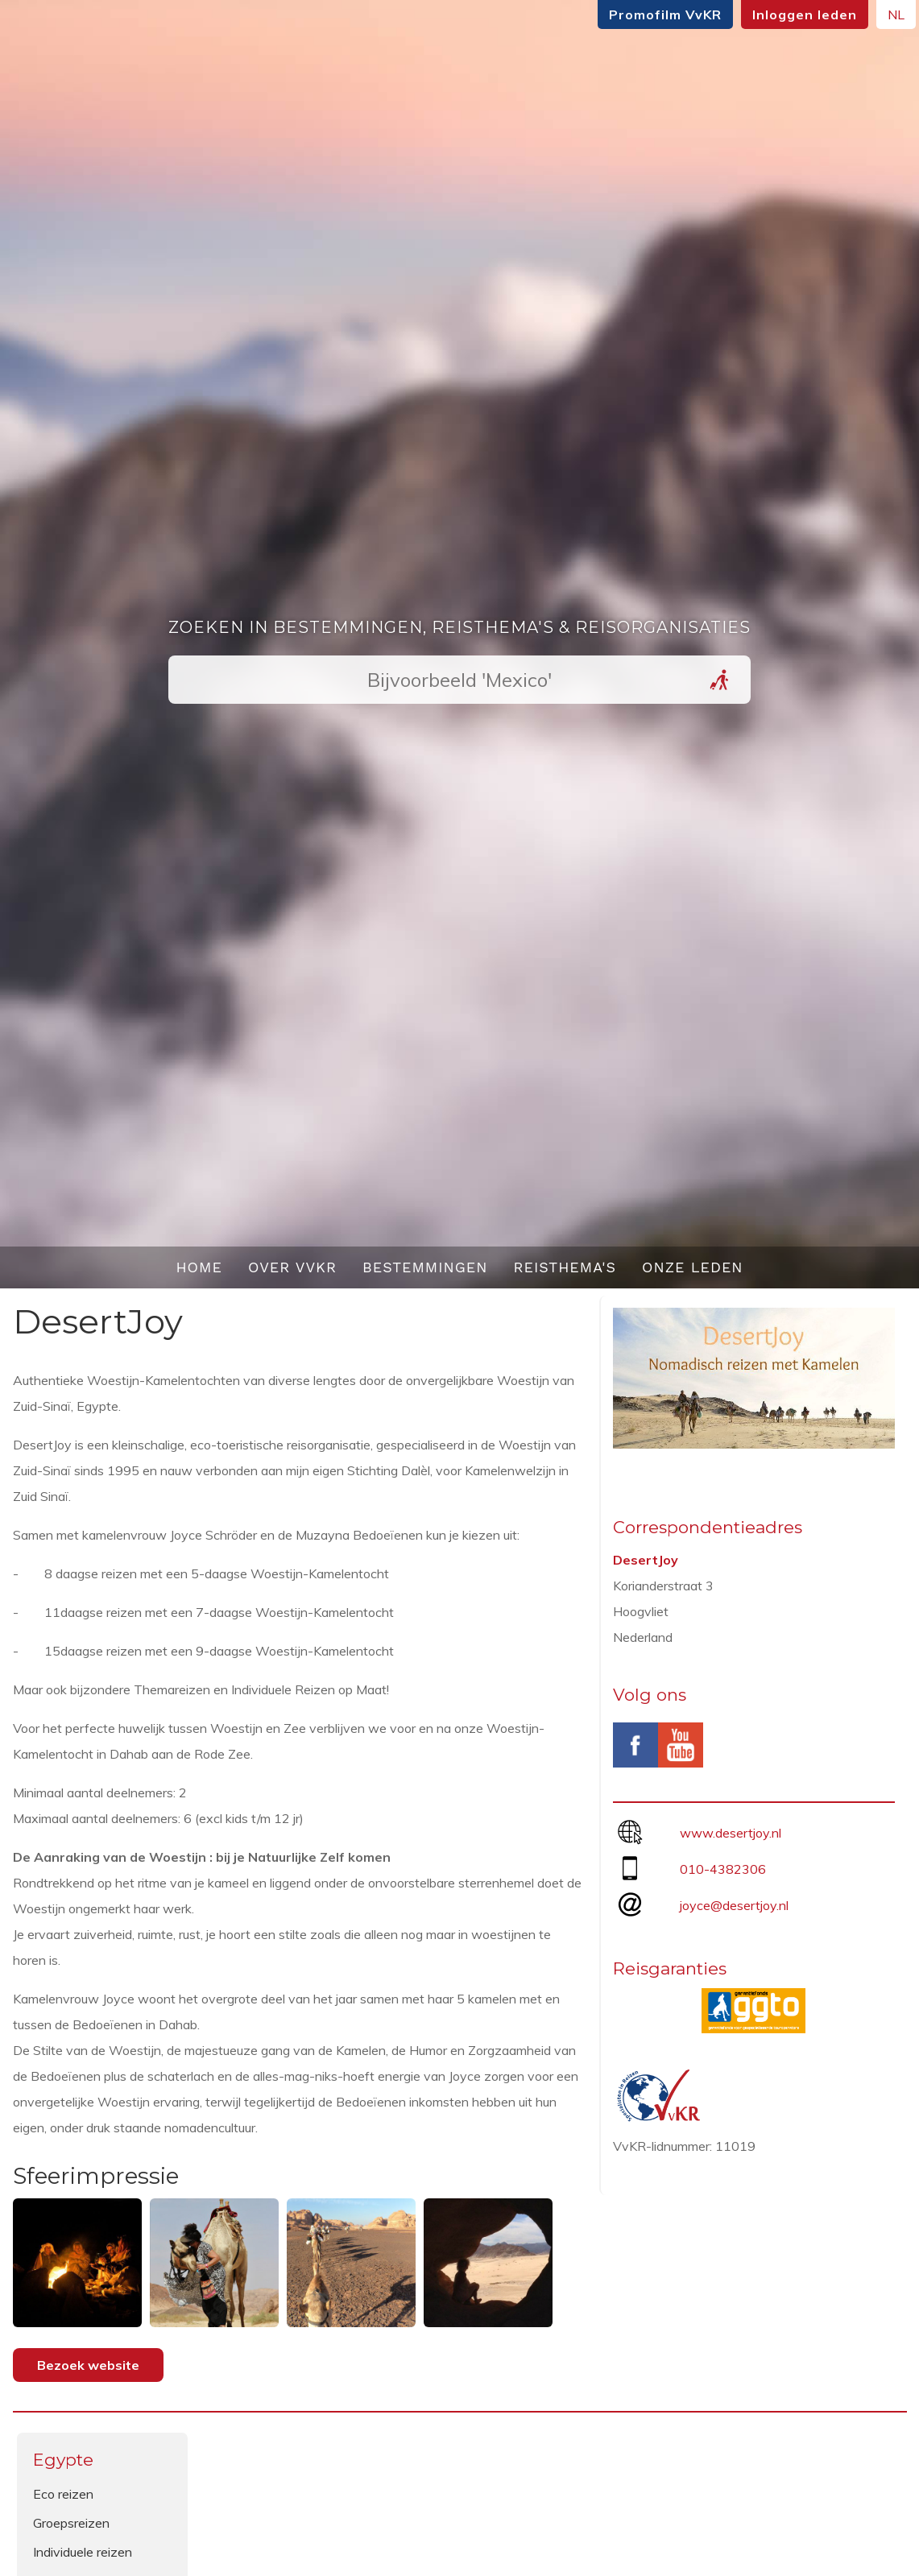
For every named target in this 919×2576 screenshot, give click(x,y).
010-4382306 (723, 1869)
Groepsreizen (71, 2523)
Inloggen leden (791, 14)
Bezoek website (88, 2365)
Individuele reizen (82, 2552)
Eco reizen (63, 2494)
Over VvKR (292, 1267)
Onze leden (692, 1267)
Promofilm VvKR (652, 14)
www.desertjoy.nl (730, 1833)
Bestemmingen (425, 1267)
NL (883, 14)
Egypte (63, 2460)
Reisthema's (565, 1267)
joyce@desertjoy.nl (734, 1905)
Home (199, 1267)
